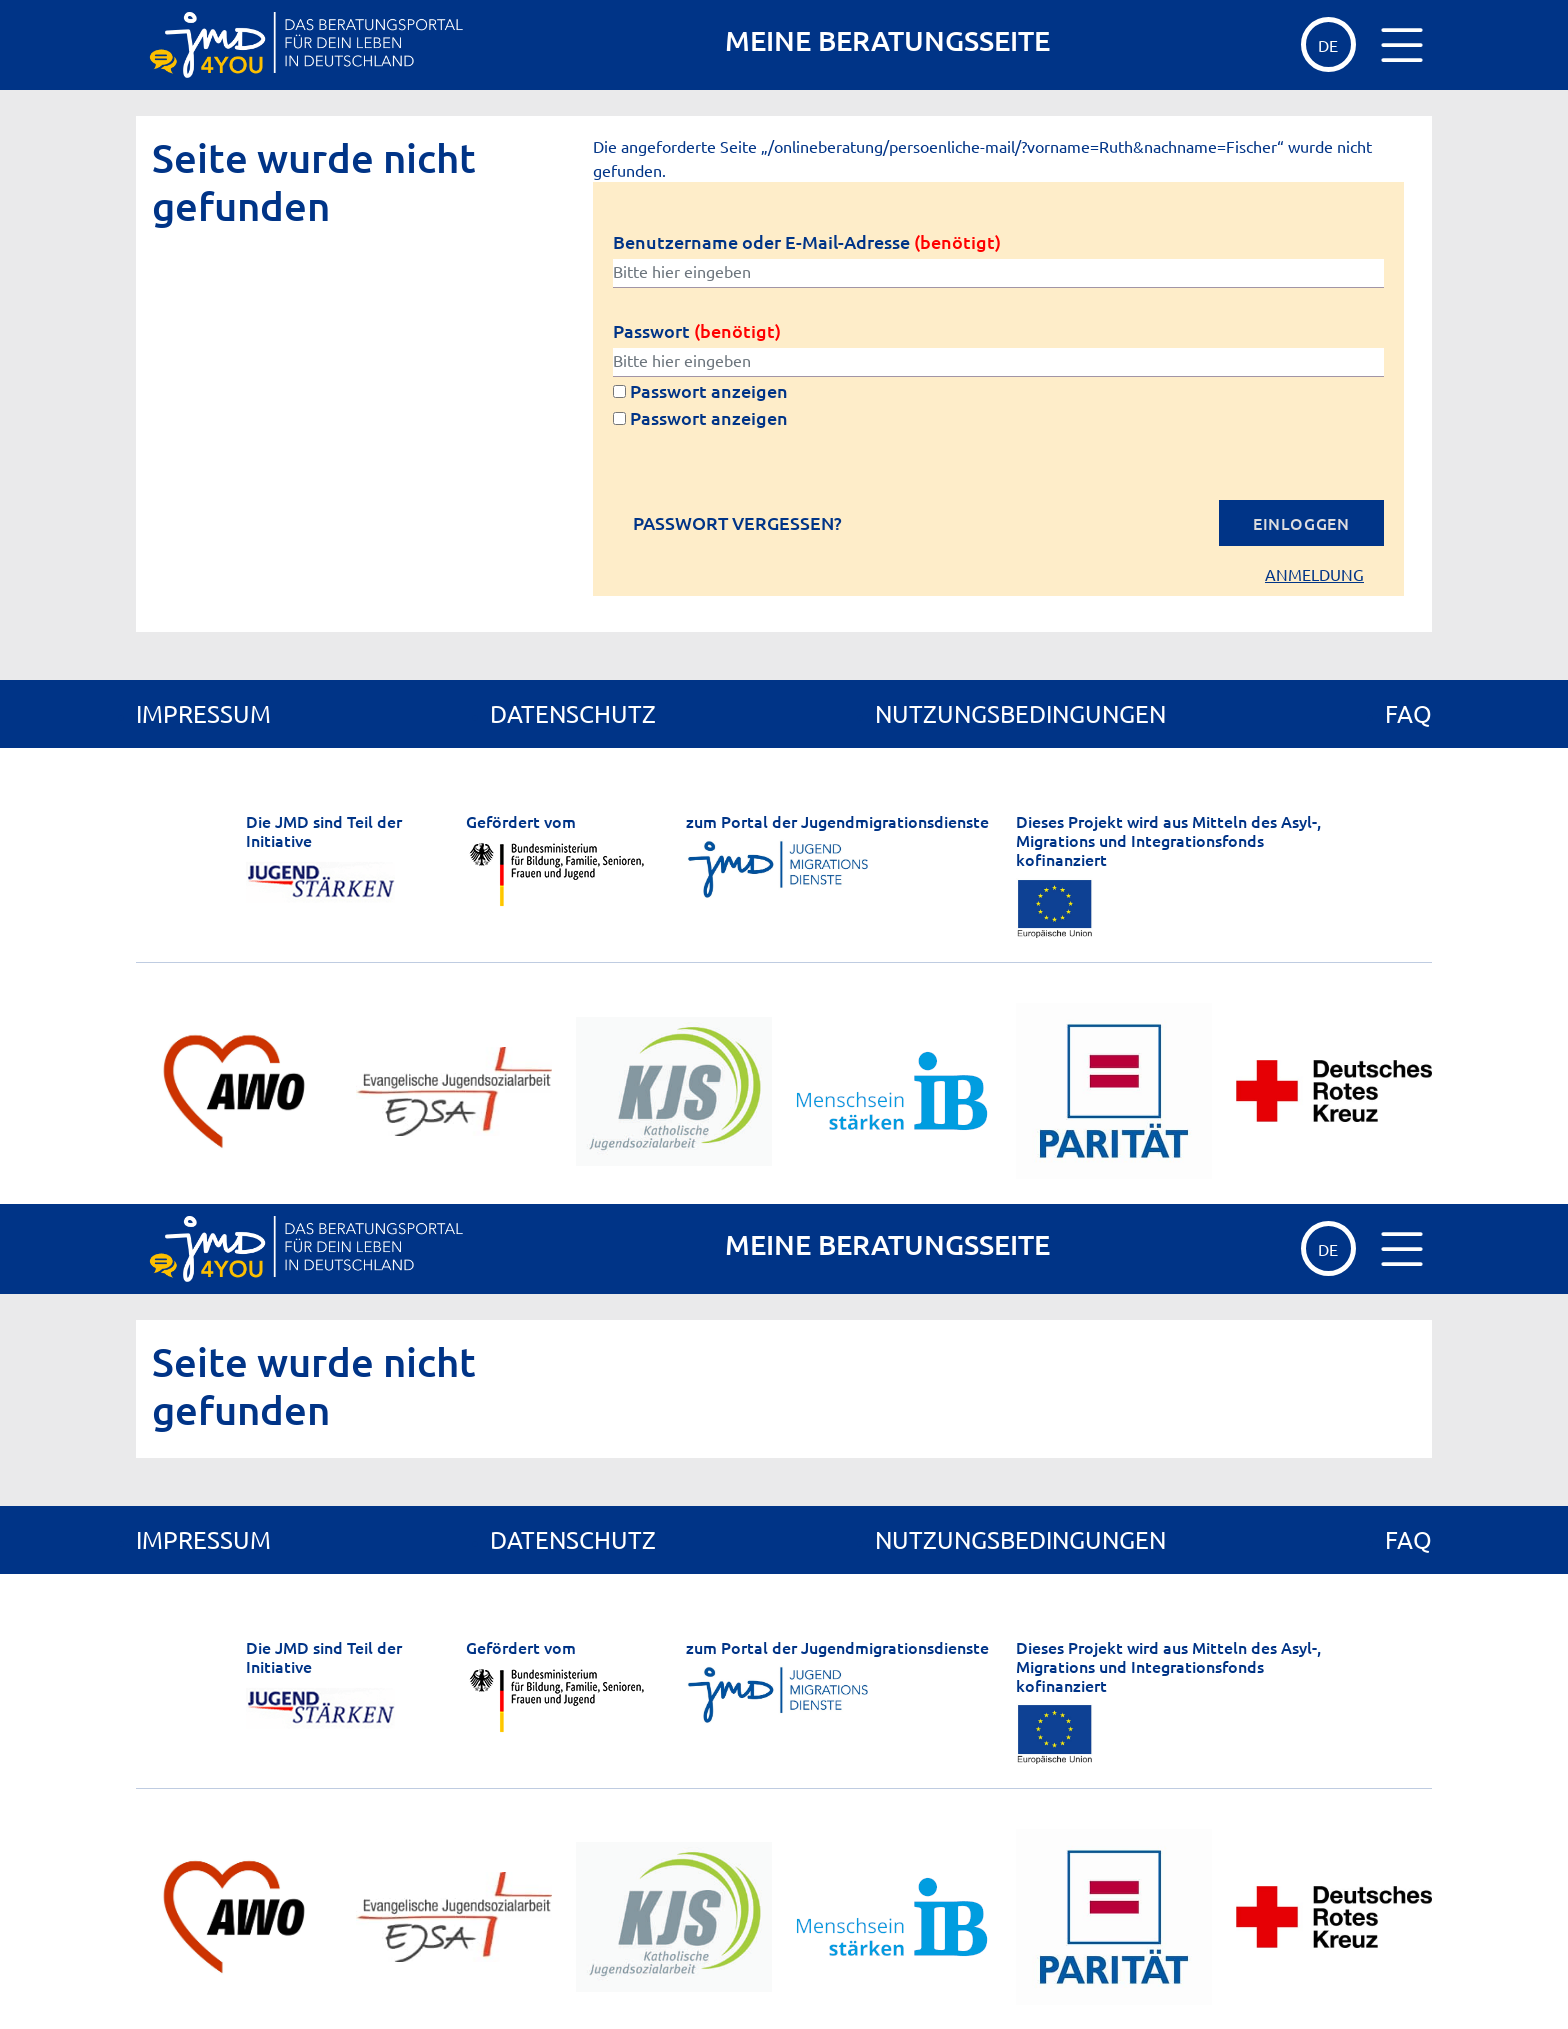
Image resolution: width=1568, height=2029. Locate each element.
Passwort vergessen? (737, 523)
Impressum (203, 713)
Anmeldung (1314, 574)
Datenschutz (573, 713)
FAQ (1408, 713)
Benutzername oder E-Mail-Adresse (807, 241)
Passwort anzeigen (700, 390)
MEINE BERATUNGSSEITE (887, 40)
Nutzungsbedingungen (1020, 713)
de (1328, 45)
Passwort (697, 330)
